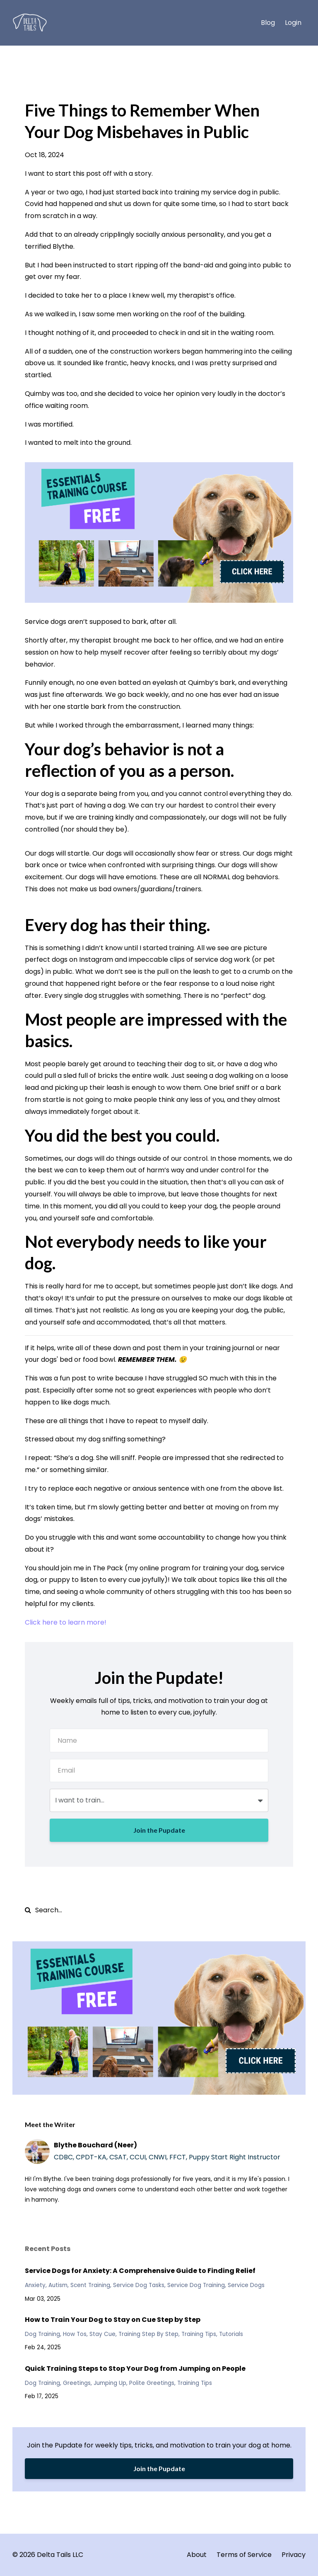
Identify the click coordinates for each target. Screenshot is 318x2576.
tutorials (231, 2334)
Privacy (294, 2554)
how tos (75, 2334)
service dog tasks (138, 2285)
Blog (268, 22)
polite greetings (151, 2383)
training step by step (148, 2334)
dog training (42, 2334)
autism (57, 2285)
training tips (198, 2334)
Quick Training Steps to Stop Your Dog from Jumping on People (135, 2368)
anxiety (35, 2285)
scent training (90, 2285)
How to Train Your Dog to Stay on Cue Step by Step (112, 2319)
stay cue (102, 2334)
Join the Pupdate (159, 1830)
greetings (77, 2383)
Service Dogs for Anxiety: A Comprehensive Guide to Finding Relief (140, 2270)
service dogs (246, 2285)
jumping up (110, 2383)
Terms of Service (244, 2554)
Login (293, 22)
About (197, 2554)
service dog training (196, 2285)
